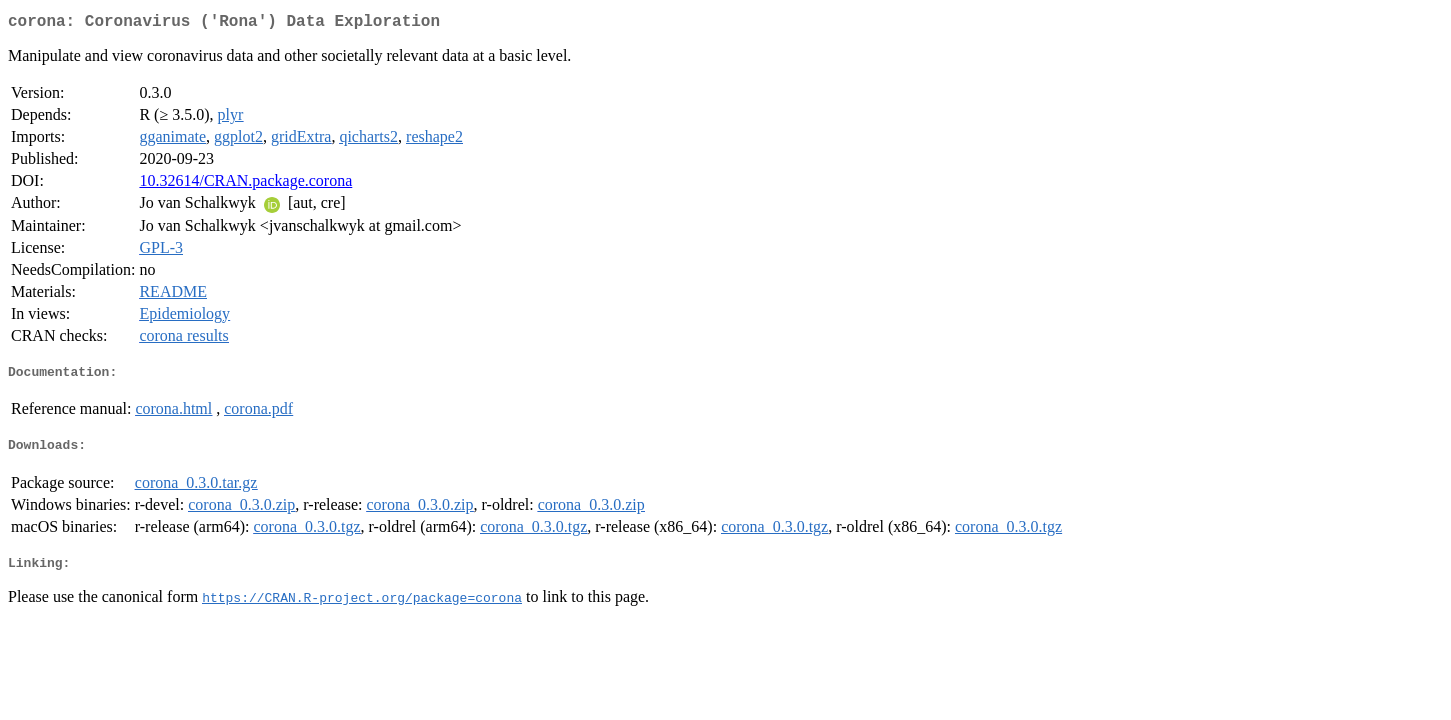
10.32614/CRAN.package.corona (245, 184)
